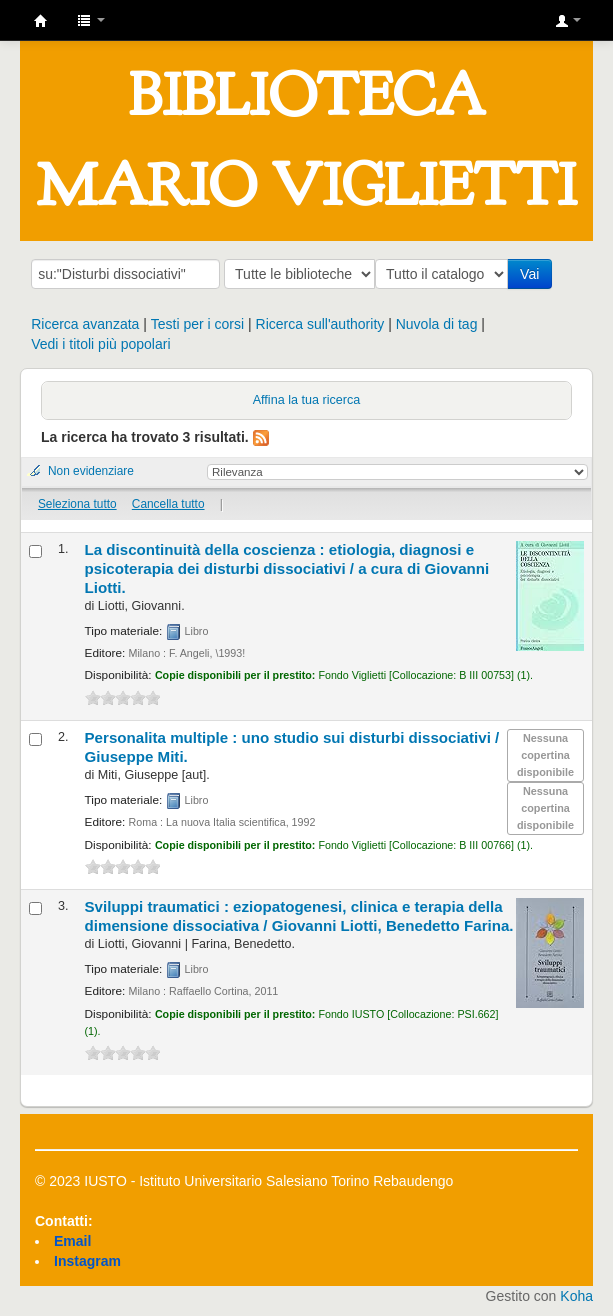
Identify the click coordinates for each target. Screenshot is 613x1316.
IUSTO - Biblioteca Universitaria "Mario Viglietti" (41, 21)
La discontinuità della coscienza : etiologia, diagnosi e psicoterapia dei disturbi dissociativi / (287, 568)
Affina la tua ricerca (307, 400)
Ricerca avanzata (85, 324)
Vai (533, 274)
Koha (576, 1296)
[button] (91, 20)
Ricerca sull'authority (320, 324)
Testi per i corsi (197, 324)
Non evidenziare (91, 471)
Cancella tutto (168, 504)
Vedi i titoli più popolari (100, 344)
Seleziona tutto (77, 504)
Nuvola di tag (437, 324)
